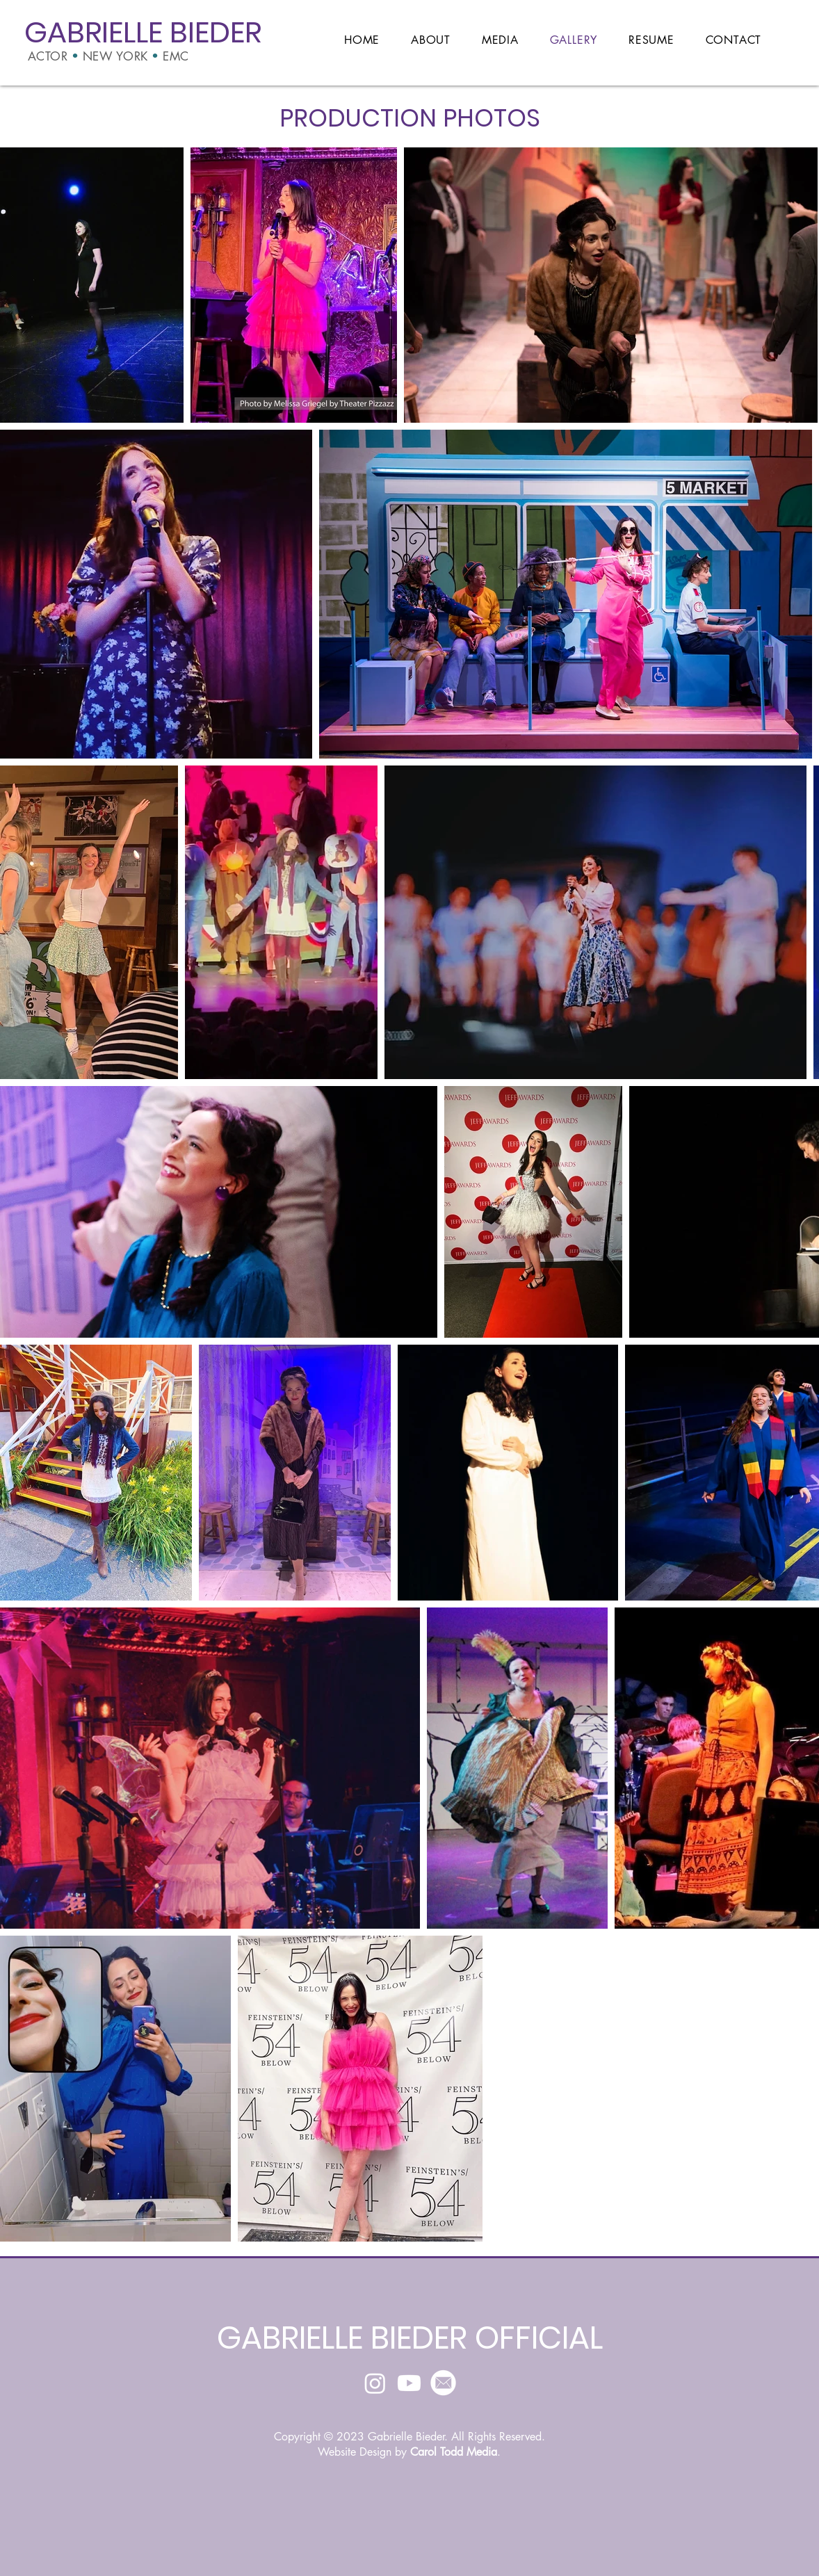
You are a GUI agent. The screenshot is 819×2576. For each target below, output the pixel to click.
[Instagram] (375, 2383)
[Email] (443, 2383)
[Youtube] (409, 2383)
